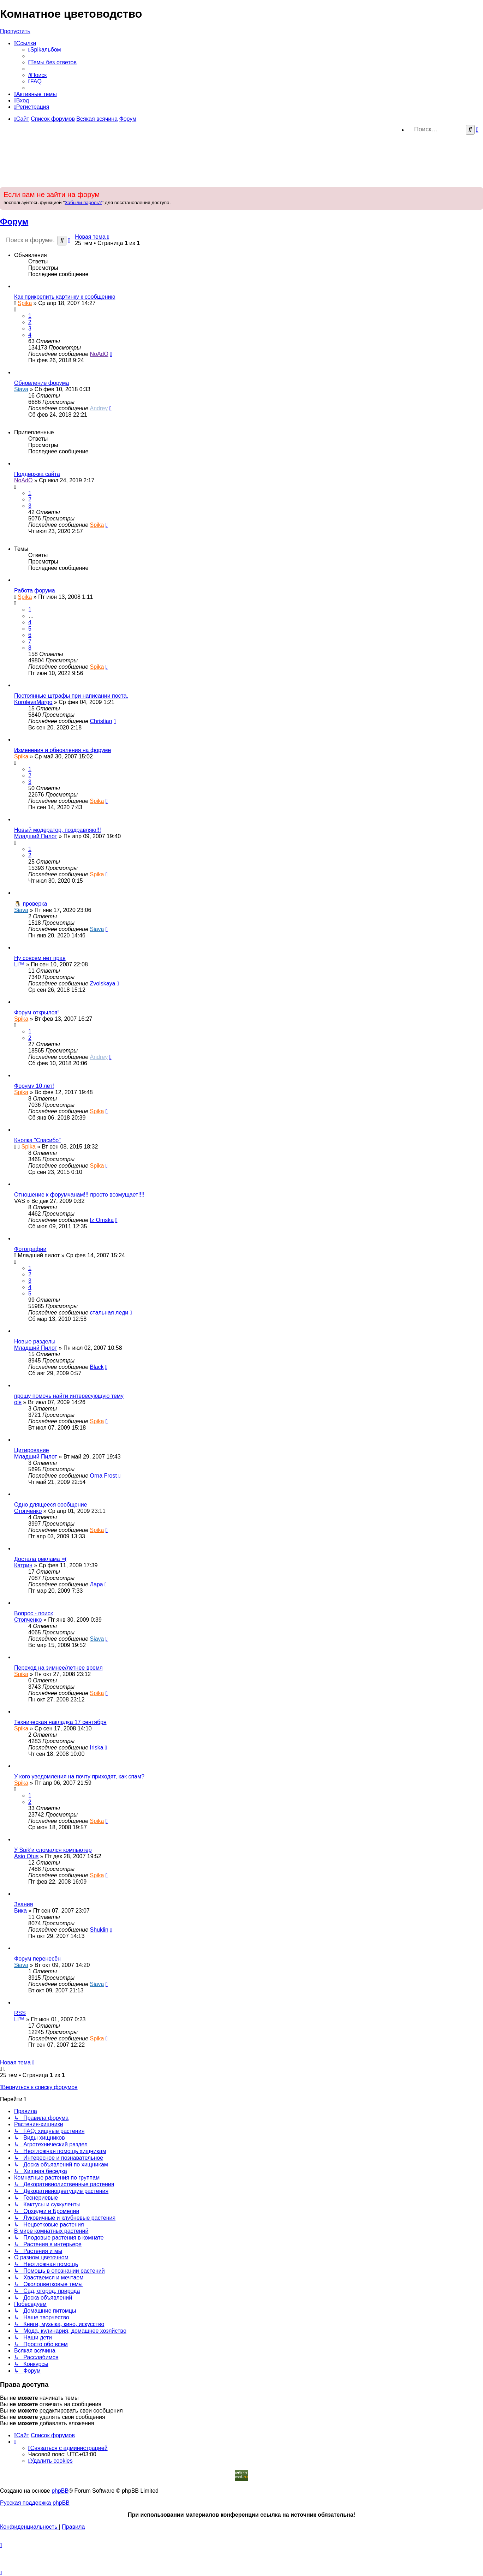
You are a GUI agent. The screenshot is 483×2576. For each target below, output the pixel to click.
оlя (18, 1402)
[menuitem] (44, 50)
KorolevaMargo (33, 702)
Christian (101, 721)
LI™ (19, 964)
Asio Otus (26, 1856)
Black (96, 1367)
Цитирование (31, 1450)
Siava (21, 389)
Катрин (23, 1565)
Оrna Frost (103, 1476)
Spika (25, 303)
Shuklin (99, 1930)
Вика (20, 1911)
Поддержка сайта (37, 474)
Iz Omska (102, 1220)
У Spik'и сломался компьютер (53, 1850)
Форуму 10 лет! (34, 1086)
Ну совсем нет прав (40, 958)
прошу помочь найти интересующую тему (69, 1396)
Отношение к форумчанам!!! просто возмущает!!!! (79, 1195)
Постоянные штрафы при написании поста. (71, 696)
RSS (20, 2013)
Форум (14, 221)
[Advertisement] (241, 161)
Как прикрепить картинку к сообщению (64, 297)
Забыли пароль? (83, 202)
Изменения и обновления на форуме (62, 750)
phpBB (60, 2491)
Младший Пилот (35, 836)
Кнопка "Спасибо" (37, 1140)
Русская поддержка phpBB (35, 2503)
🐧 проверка (30, 904)
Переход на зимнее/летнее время (58, 1668)
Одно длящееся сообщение (50, 1505)
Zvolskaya (102, 983)
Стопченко (28, 1511)
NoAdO (99, 354)
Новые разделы (34, 1341)
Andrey (99, 408)
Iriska (96, 1748)
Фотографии (30, 1249)
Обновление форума (41, 383)
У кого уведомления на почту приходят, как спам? (79, 1776)
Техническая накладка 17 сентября (60, 1722)
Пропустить (15, 31)
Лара (96, 1584)
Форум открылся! (36, 1012)
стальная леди (109, 1313)
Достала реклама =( (40, 1559)
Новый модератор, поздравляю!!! (57, 830)
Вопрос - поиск (33, 1613)
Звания (23, 1904)
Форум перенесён (37, 1959)
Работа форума (34, 591)
